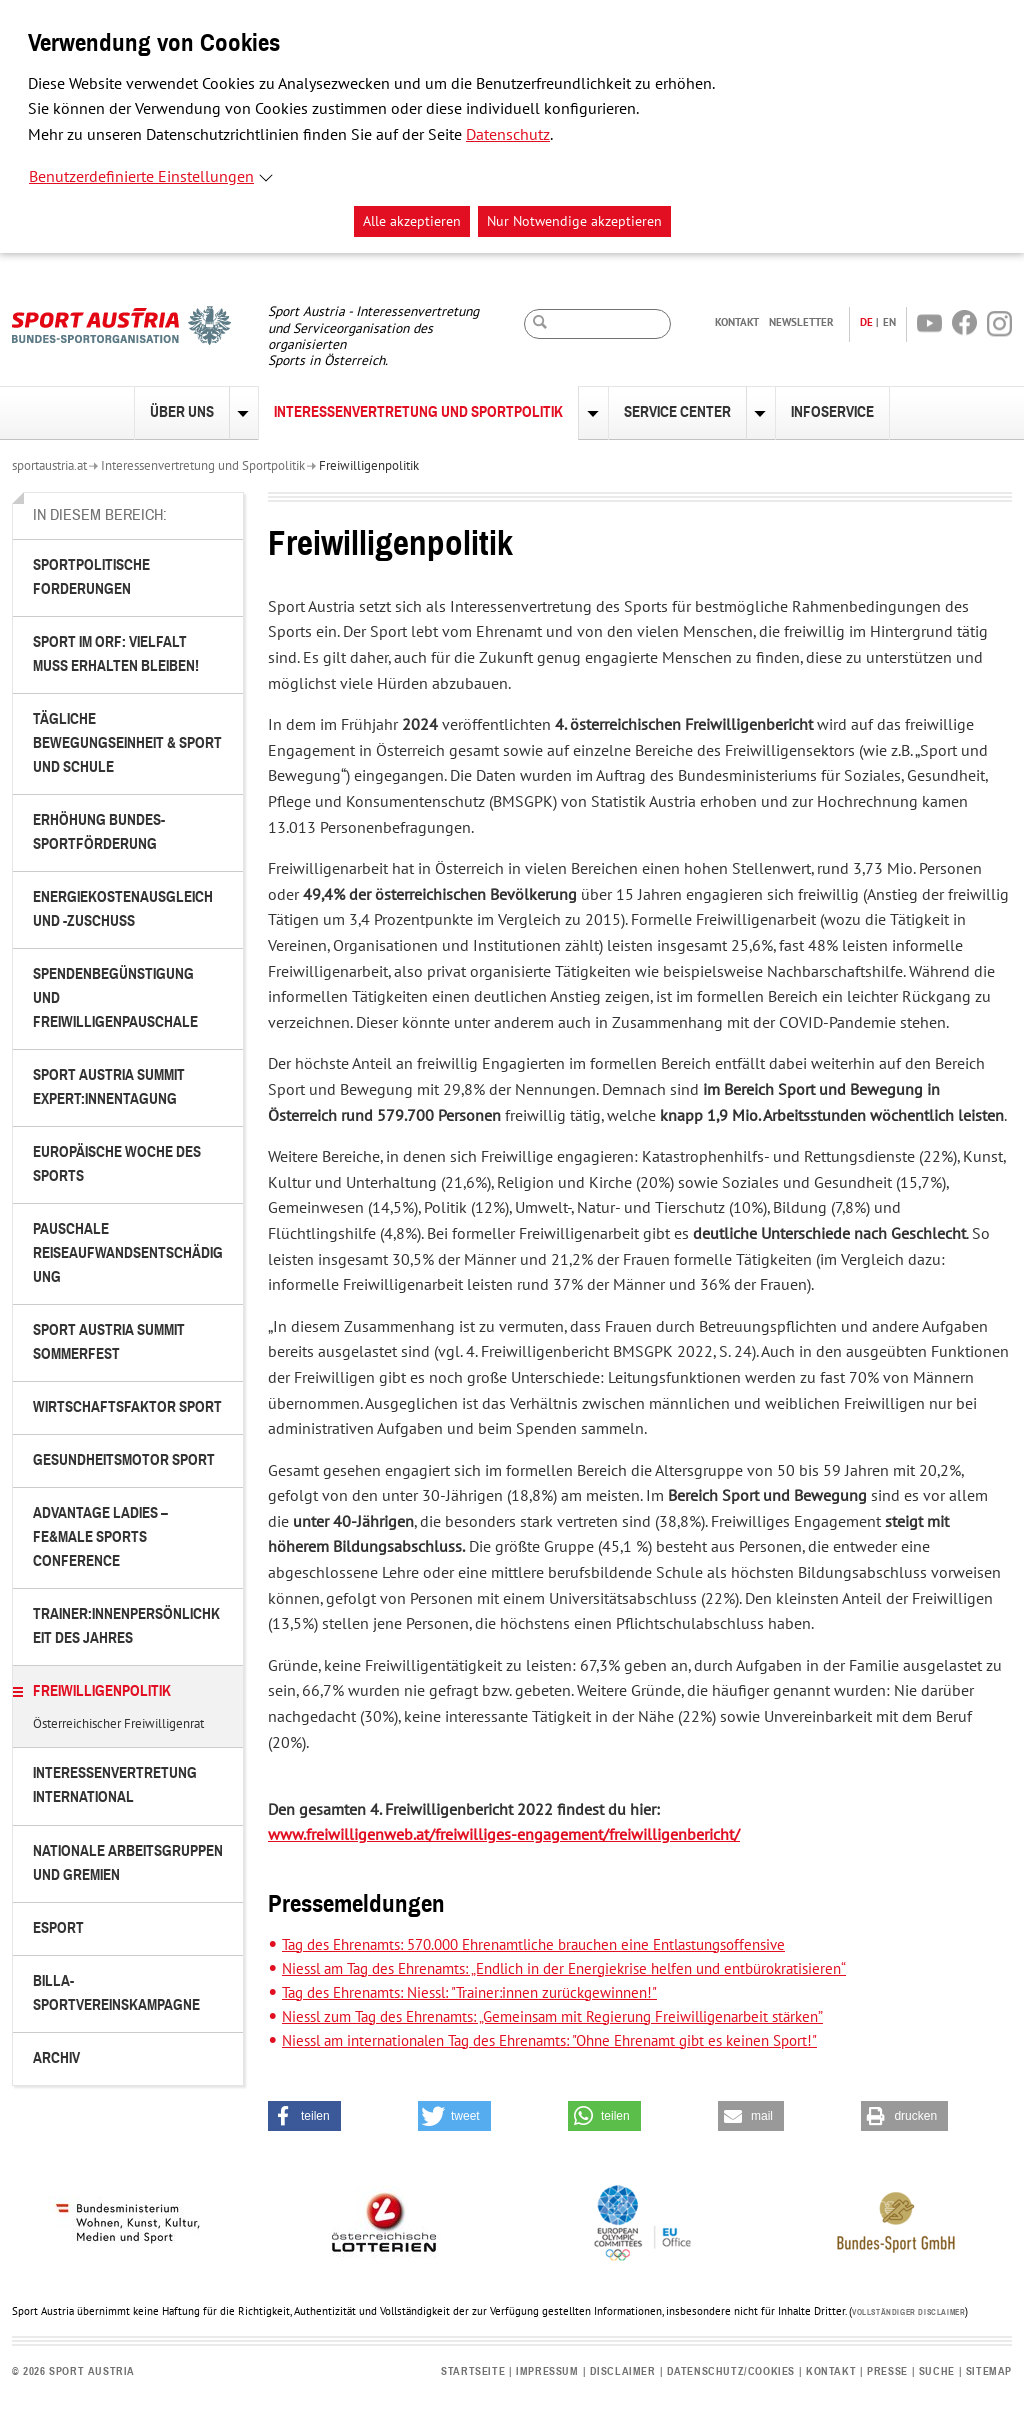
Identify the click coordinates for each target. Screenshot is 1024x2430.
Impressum (547, 2371)
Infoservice (832, 412)
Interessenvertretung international (115, 1785)
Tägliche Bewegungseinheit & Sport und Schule (127, 743)
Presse (887, 2371)
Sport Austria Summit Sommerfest (109, 1342)
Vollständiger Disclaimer (908, 2313)
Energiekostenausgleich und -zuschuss (123, 909)
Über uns (182, 412)
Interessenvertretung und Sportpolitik (418, 412)
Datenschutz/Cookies (731, 2371)
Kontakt (737, 322)
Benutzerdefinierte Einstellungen (141, 177)
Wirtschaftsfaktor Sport (127, 1407)
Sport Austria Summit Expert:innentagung (109, 1087)
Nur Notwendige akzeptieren (574, 221)
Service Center (677, 412)
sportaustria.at (49, 466)
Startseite (473, 2371)
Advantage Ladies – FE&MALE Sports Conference (100, 1537)
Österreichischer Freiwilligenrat (118, 1725)
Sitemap (989, 2371)
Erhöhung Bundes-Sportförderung (99, 832)
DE (866, 322)
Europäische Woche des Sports (117, 1164)
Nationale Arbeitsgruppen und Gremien (128, 1863)
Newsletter (801, 322)
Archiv (56, 2058)
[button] (304, 2116)
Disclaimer (623, 2371)
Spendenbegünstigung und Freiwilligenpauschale (115, 998)
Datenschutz (508, 135)
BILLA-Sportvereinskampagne (116, 1993)
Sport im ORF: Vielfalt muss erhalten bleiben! (116, 654)
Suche (937, 2371)
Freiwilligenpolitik (369, 466)
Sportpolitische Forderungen (91, 577)
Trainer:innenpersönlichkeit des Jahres (126, 1626)
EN (889, 322)
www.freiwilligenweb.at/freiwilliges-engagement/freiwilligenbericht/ (504, 1835)
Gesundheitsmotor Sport (124, 1460)
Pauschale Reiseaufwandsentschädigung (128, 1253)
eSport (58, 1928)
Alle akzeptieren (412, 221)
